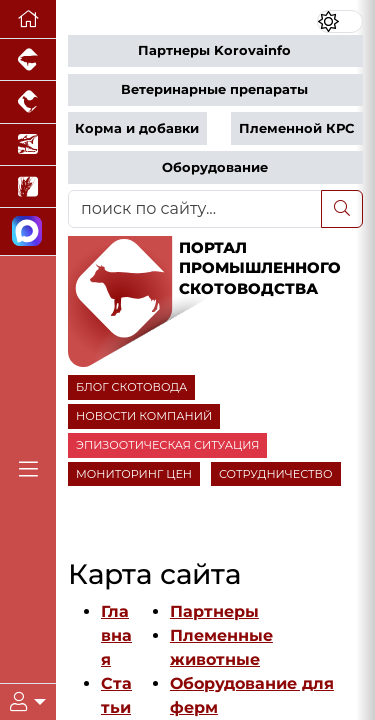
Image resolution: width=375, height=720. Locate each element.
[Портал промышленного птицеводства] (28, 102)
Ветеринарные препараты (214, 89)
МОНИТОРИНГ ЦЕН (134, 474)
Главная (116, 635)
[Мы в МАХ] (28, 231)
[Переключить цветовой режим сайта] (340, 21)
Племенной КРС (296, 128)
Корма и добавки (137, 128)
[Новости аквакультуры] (28, 145)
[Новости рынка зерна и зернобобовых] (28, 187)
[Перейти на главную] (28, 19)
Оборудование (215, 167)
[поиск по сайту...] (195, 209)
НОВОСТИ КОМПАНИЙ (144, 416)
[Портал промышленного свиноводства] (28, 60)
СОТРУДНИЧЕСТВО (276, 474)
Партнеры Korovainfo (214, 50)
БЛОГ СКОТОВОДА (131, 387)
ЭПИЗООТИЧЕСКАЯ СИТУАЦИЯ (167, 445)
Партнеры (214, 611)
